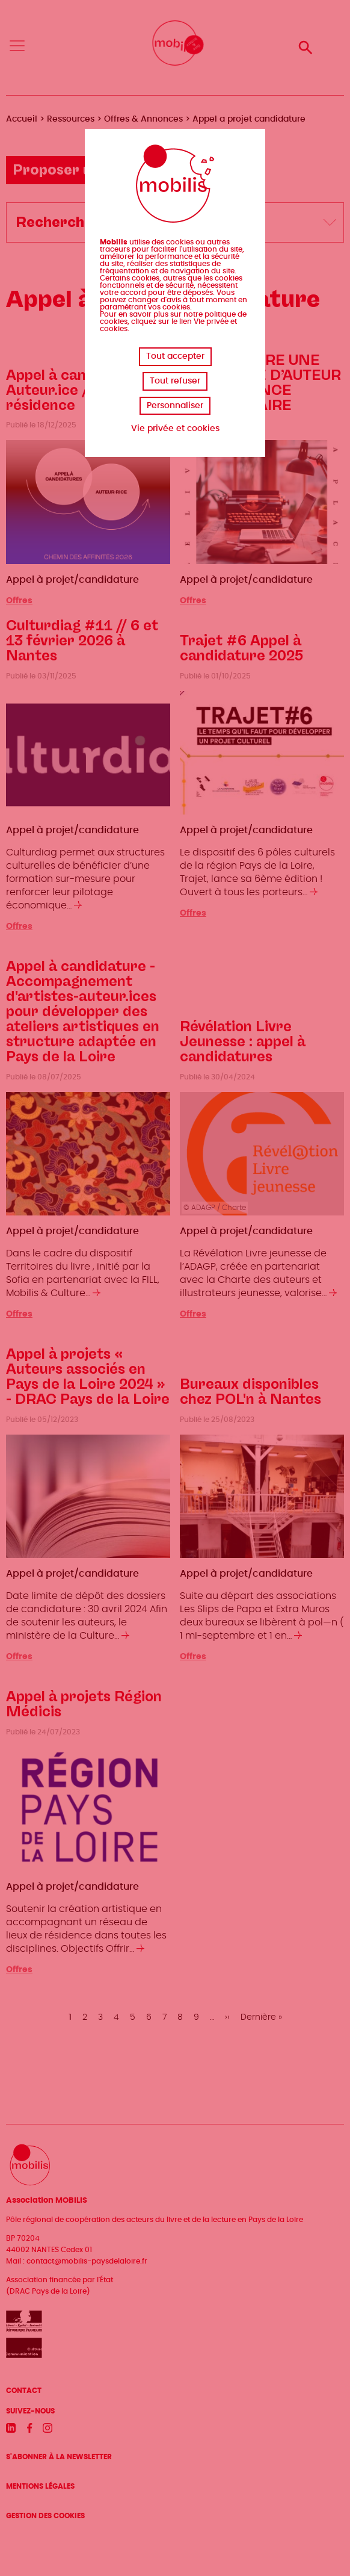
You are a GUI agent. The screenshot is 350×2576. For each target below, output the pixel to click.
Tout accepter (175, 356)
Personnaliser (175, 406)
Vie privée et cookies (175, 428)
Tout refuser (175, 381)
